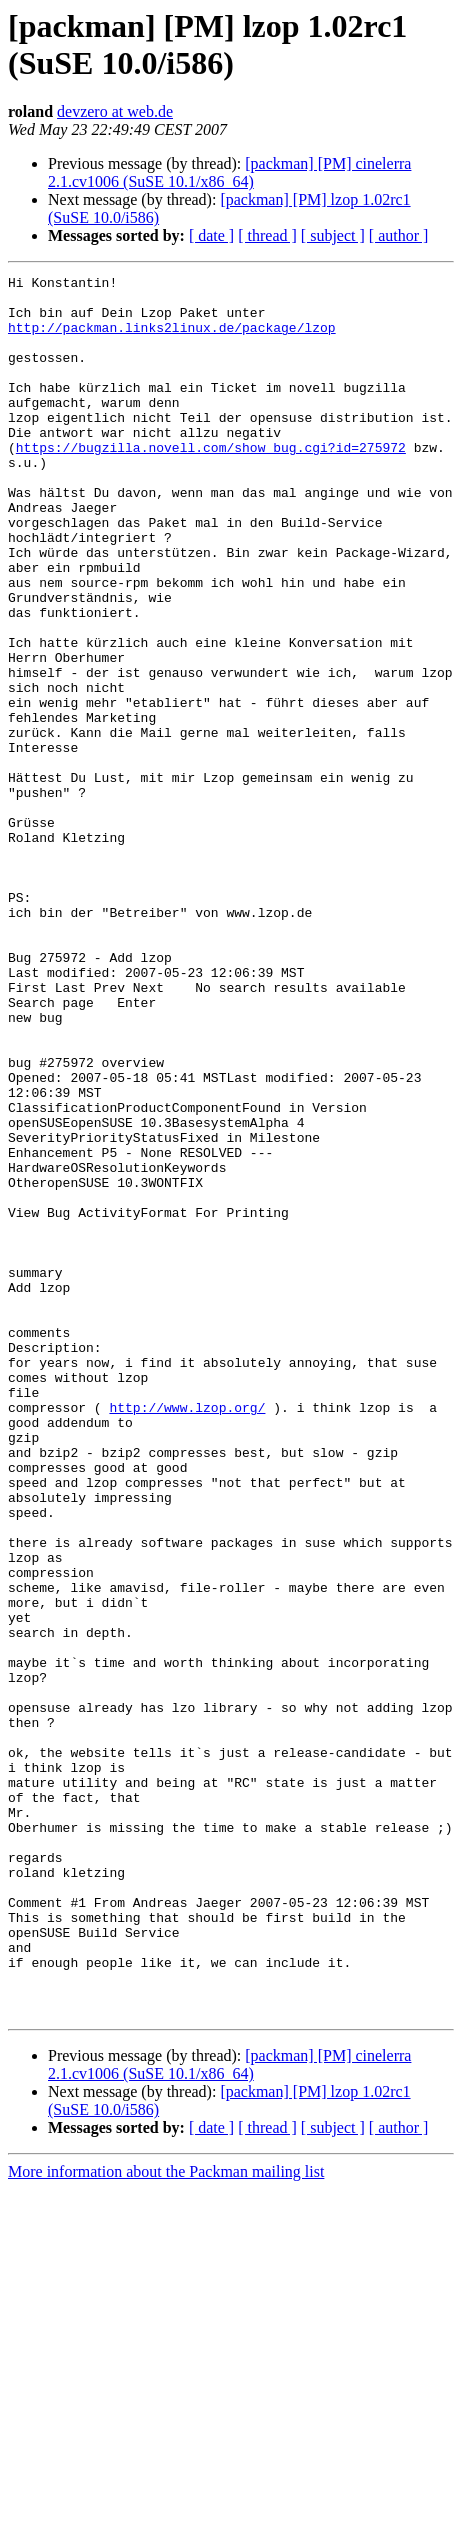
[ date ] (211, 235)
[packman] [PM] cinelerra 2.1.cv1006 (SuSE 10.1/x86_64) (229, 172)
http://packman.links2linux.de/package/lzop (172, 339)
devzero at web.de (115, 111)
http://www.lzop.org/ (187, 1635)
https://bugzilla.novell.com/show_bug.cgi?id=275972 (211, 483)
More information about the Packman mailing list (166, 2519)
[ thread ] (267, 235)
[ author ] (399, 235)
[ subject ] (333, 235)
